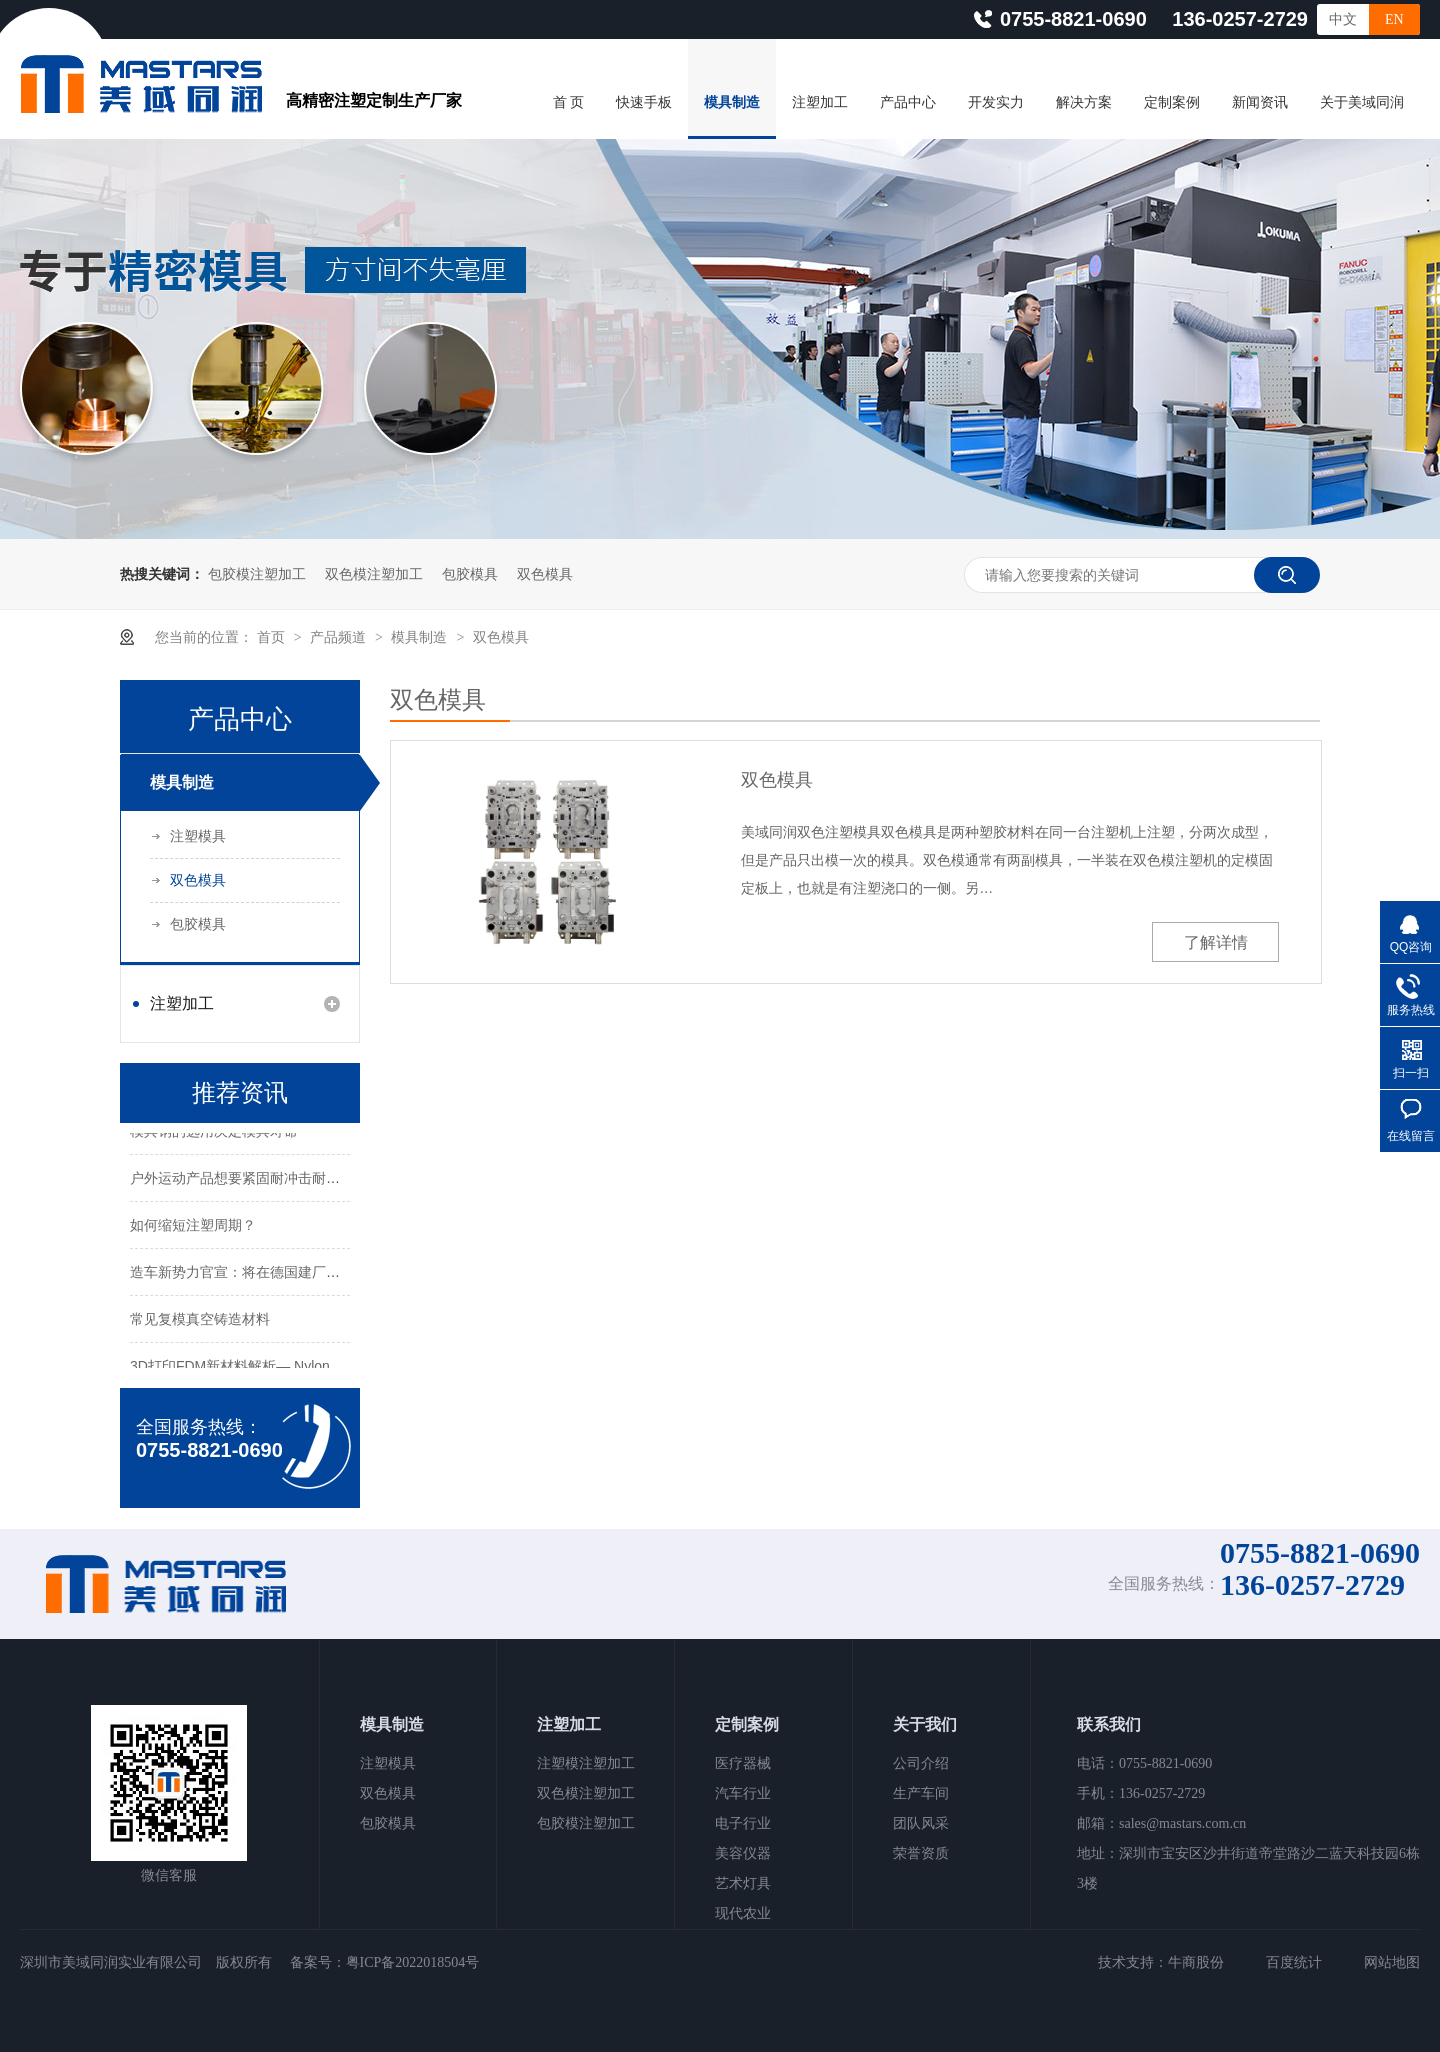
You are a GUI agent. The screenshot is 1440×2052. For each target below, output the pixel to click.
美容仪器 (743, 1853)
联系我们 (1109, 1724)
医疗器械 (743, 1763)
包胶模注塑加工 (257, 574)
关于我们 (925, 1724)
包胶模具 (470, 574)
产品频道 (340, 637)
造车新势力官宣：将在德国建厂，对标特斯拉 (270, 1273)
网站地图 (1392, 1962)
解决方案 (1084, 102)
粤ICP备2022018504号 (413, 1962)
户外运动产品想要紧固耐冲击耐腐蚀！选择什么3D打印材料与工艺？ (342, 1179)
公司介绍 (921, 1763)
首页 (273, 637)
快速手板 (644, 102)
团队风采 (921, 1823)
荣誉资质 (921, 1853)
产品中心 (908, 102)
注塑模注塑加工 (586, 1763)
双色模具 (545, 574)
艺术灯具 (743, 1883)
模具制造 (732, 102)
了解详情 (1216, 942)
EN (1394, 19)
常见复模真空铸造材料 (200, 1320)
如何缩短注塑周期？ (193, 1226)
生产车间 (921, 1793)
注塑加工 (820, 102)
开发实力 (996, 102)
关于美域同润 (1362, 102)
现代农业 (743, 1913)
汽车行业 (743, 1793)
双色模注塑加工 (374, 574)
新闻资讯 (1260, 102)
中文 (1343, 19)
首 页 (569, 102)
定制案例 (1172, 102)
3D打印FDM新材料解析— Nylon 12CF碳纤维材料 (284, 1367)
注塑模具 (198, 836)
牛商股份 (1196, 1962)
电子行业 (743, 1823)
